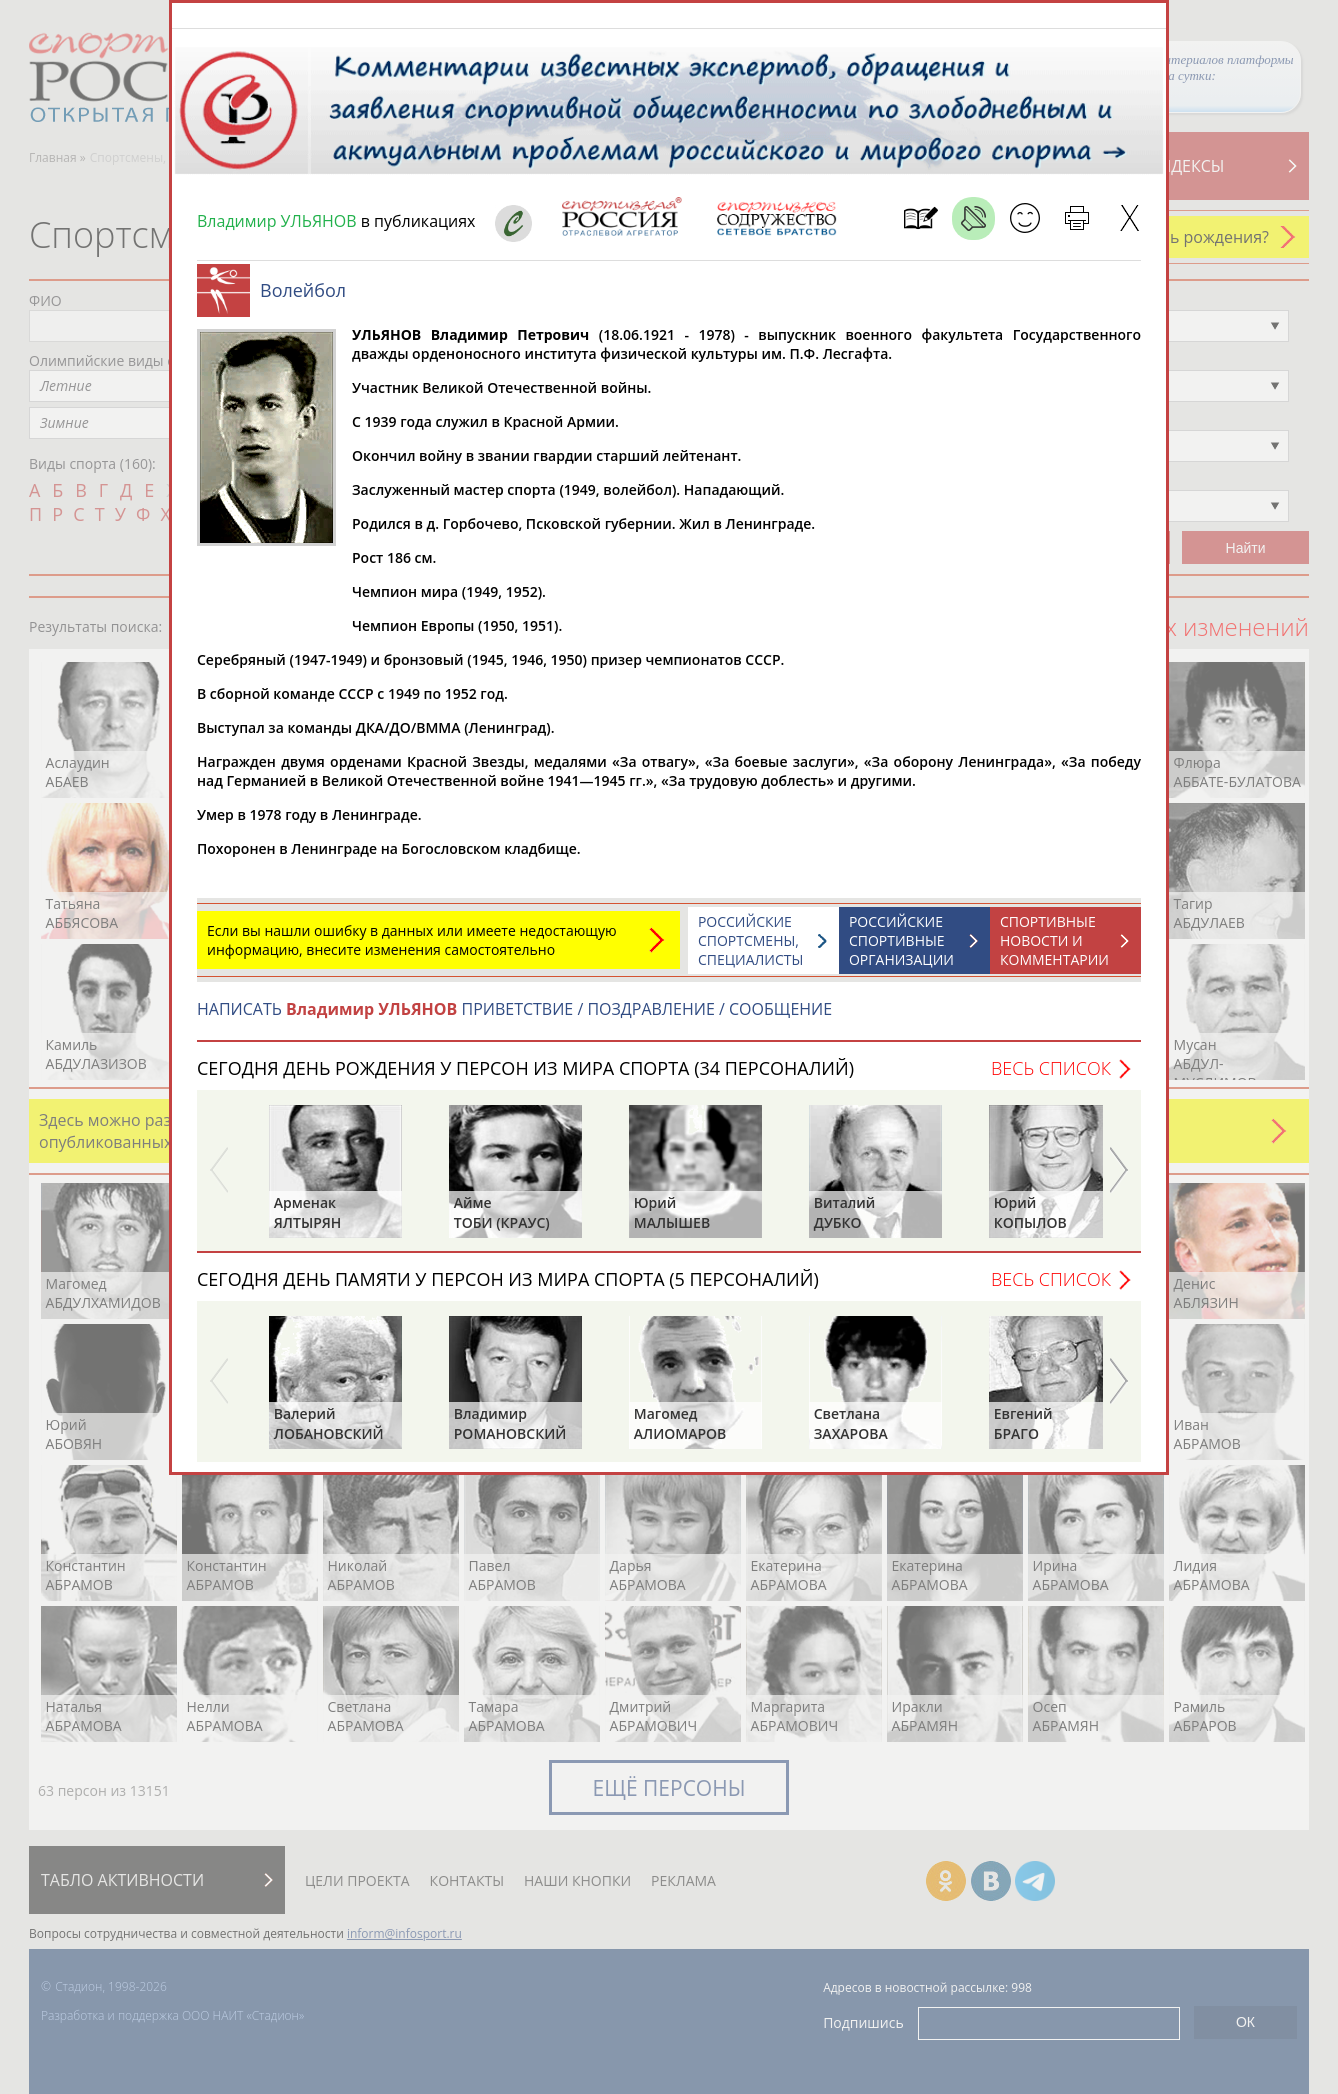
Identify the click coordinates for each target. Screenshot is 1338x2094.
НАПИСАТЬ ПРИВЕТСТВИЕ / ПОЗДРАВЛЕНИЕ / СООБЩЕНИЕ (514, 1019)
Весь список (1051, 1078)
